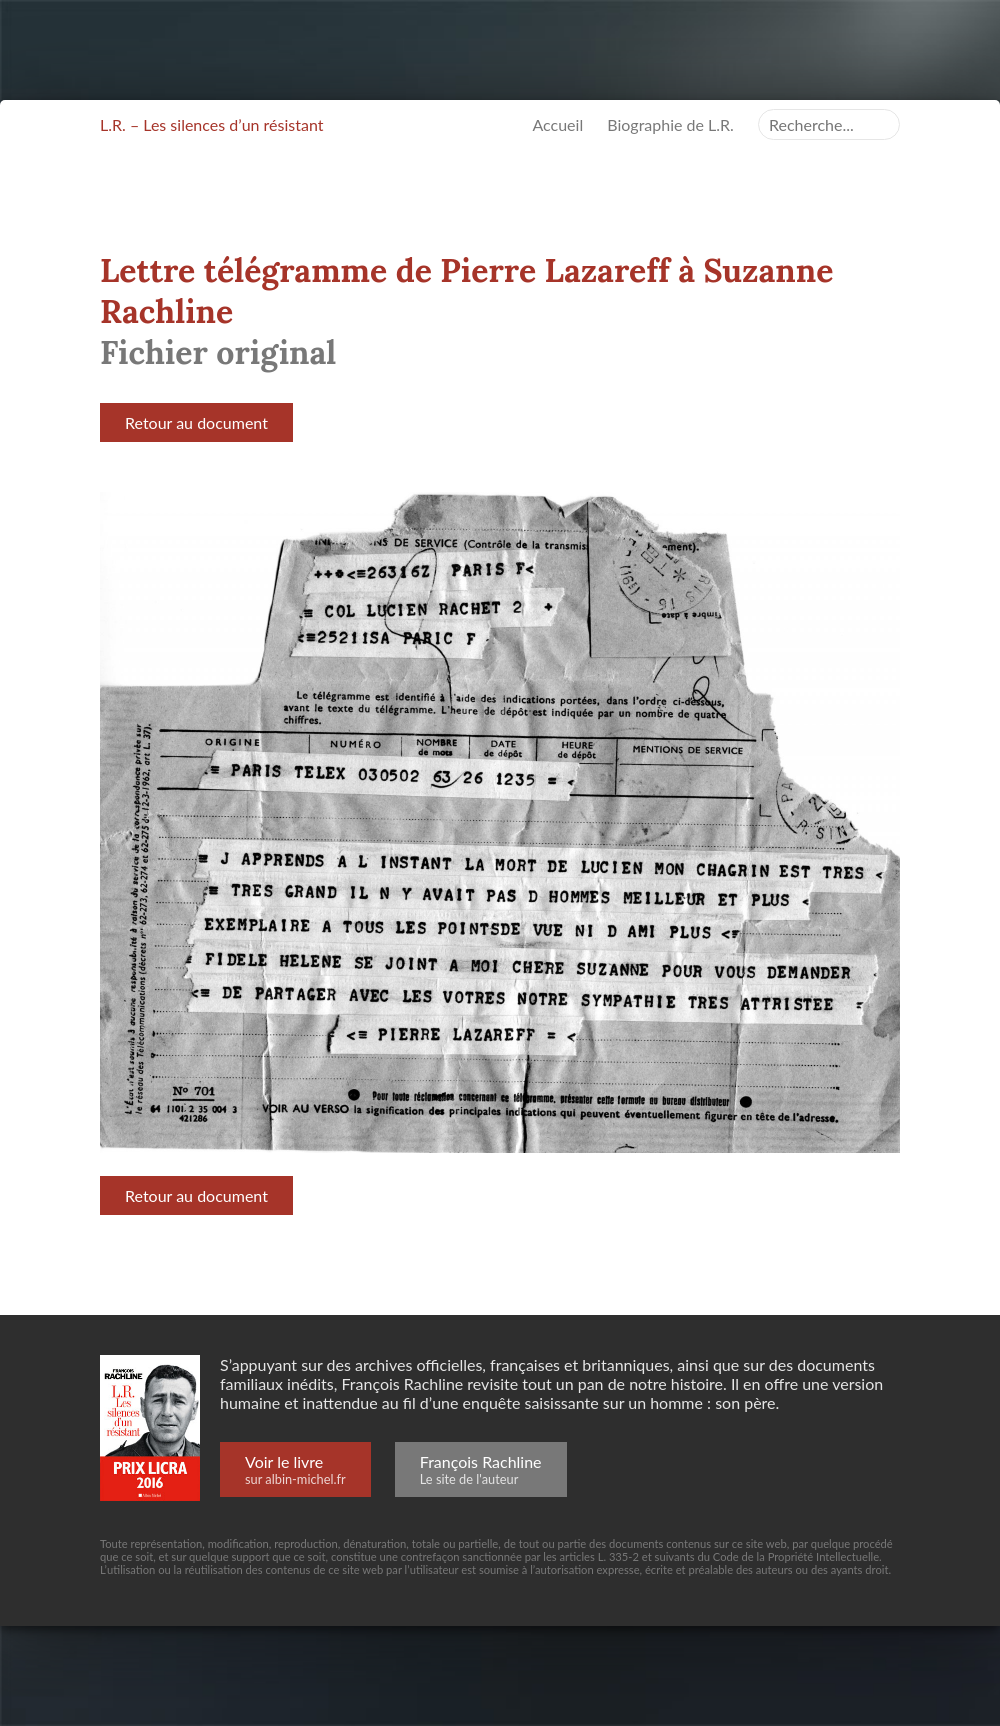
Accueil (557, 124)
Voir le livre (295, 1469)
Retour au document (196, 422)
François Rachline (481, 1469)
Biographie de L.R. (670, 124)
